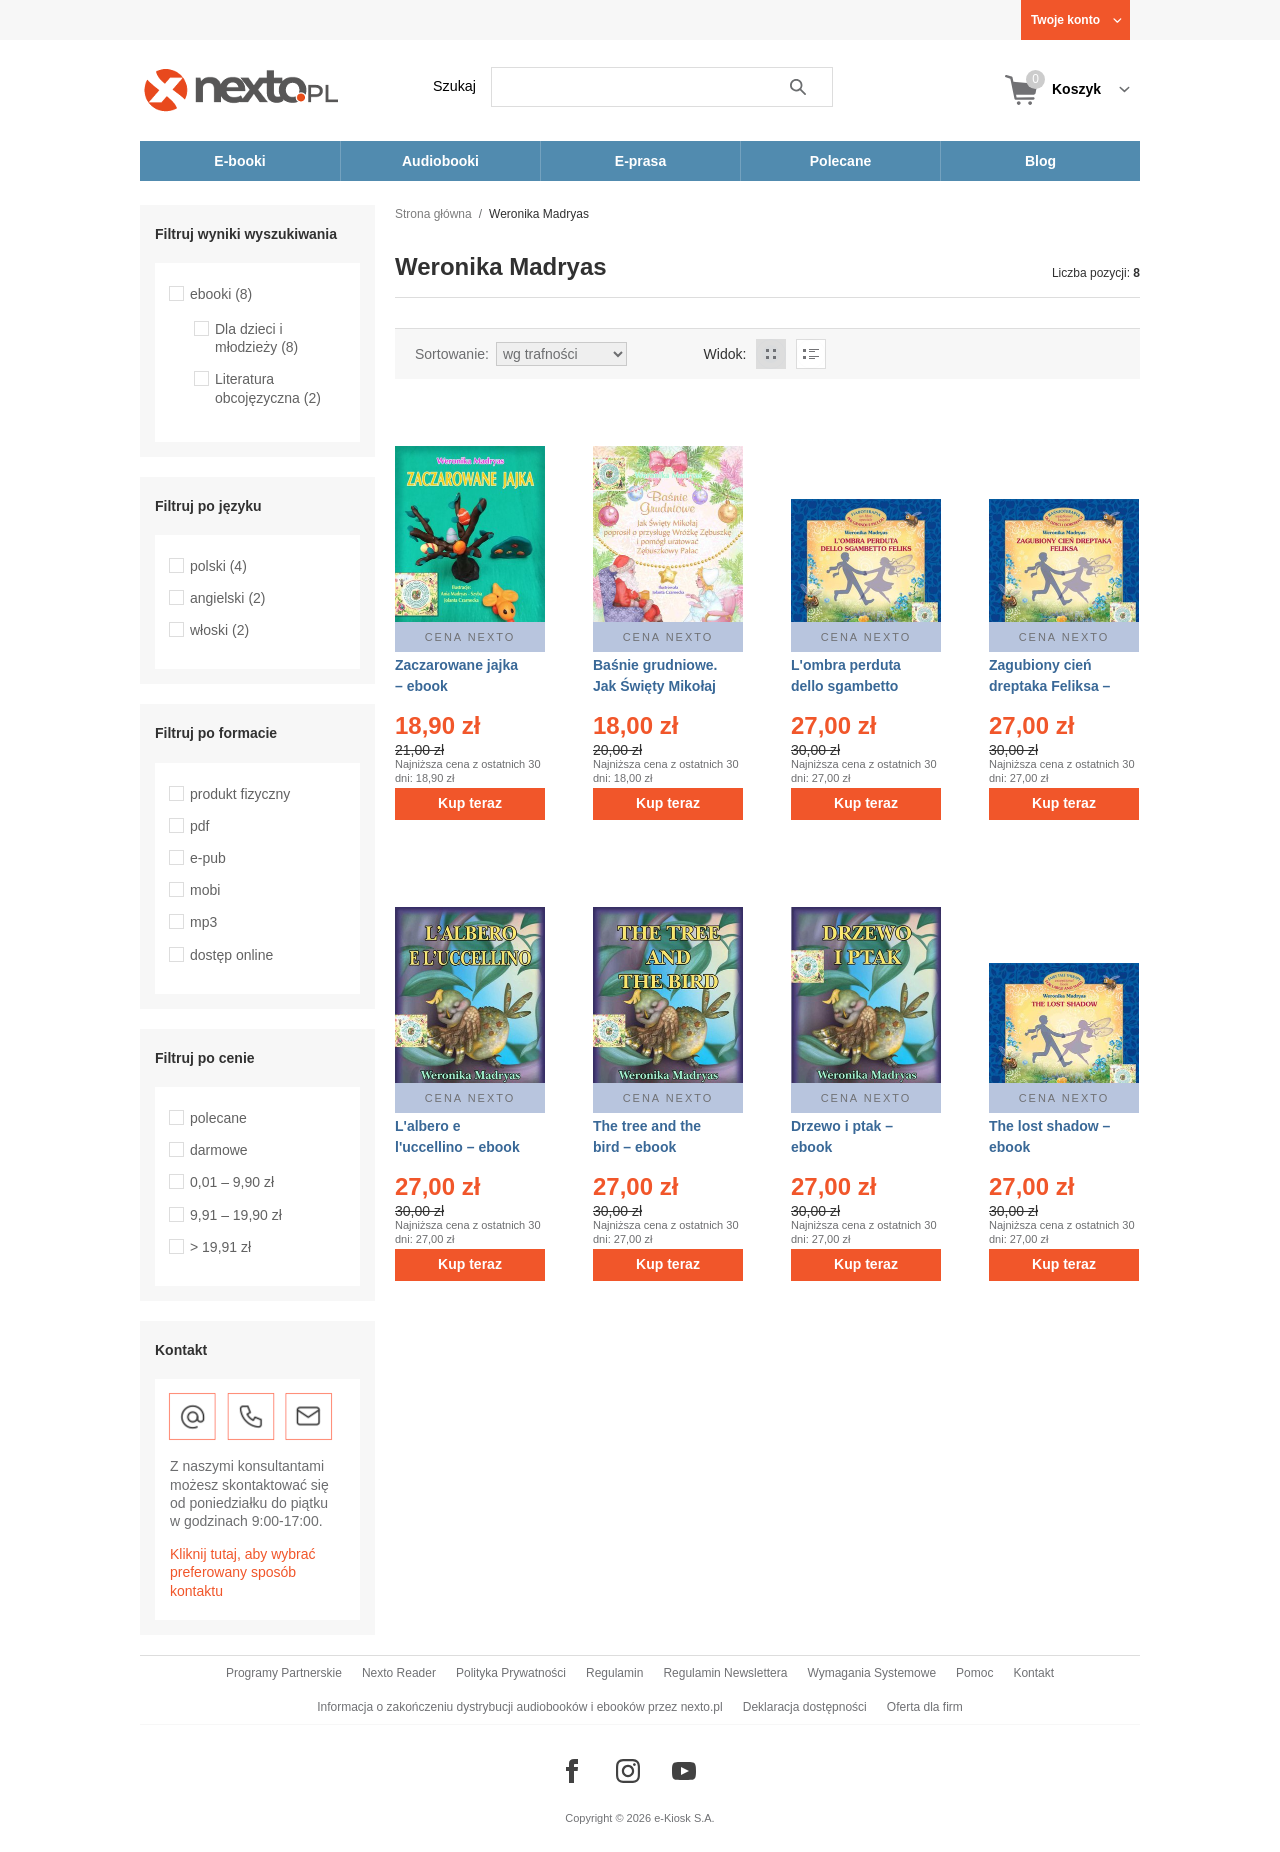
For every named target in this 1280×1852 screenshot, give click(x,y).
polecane (218, 1118)
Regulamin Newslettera (725, 1673)
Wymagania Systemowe (871, 1673)
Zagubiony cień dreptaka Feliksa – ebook (1049, 686)
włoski (219, 630)
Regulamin (614, 1673)
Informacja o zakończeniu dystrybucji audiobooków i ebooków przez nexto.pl (520, 1707)
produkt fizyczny (240, 794)
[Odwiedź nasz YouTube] (684, 1771)
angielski (228, 598)
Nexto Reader (399, 1673)
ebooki (221, 294)
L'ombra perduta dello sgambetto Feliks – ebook (846, 686)
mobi (205, 890)
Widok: (725, 354)
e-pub (208, 858)
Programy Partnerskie (284, 1673)
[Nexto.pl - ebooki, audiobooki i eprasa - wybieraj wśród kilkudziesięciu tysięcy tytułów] (241, 89)
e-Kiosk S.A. (684, 1818)
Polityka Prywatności (511, 1673)
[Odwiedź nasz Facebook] (572, 1771)
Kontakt (1033, 1673)
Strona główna (433, 214)
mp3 (203, 922)
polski (218, 566)
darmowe (219, 1150)
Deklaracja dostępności (805, 1707)
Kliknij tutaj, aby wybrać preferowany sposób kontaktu (243, 1572)
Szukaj (454, 86)
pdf (199, 826)
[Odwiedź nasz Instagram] (628, 1771)
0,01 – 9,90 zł (232, 1182)
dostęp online (231, 955)
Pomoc (974, 1673)
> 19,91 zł (220, 1247)
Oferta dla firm (925, 1707)
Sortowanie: (452, 354)
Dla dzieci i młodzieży (256, 338)
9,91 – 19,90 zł (236, 1215)
